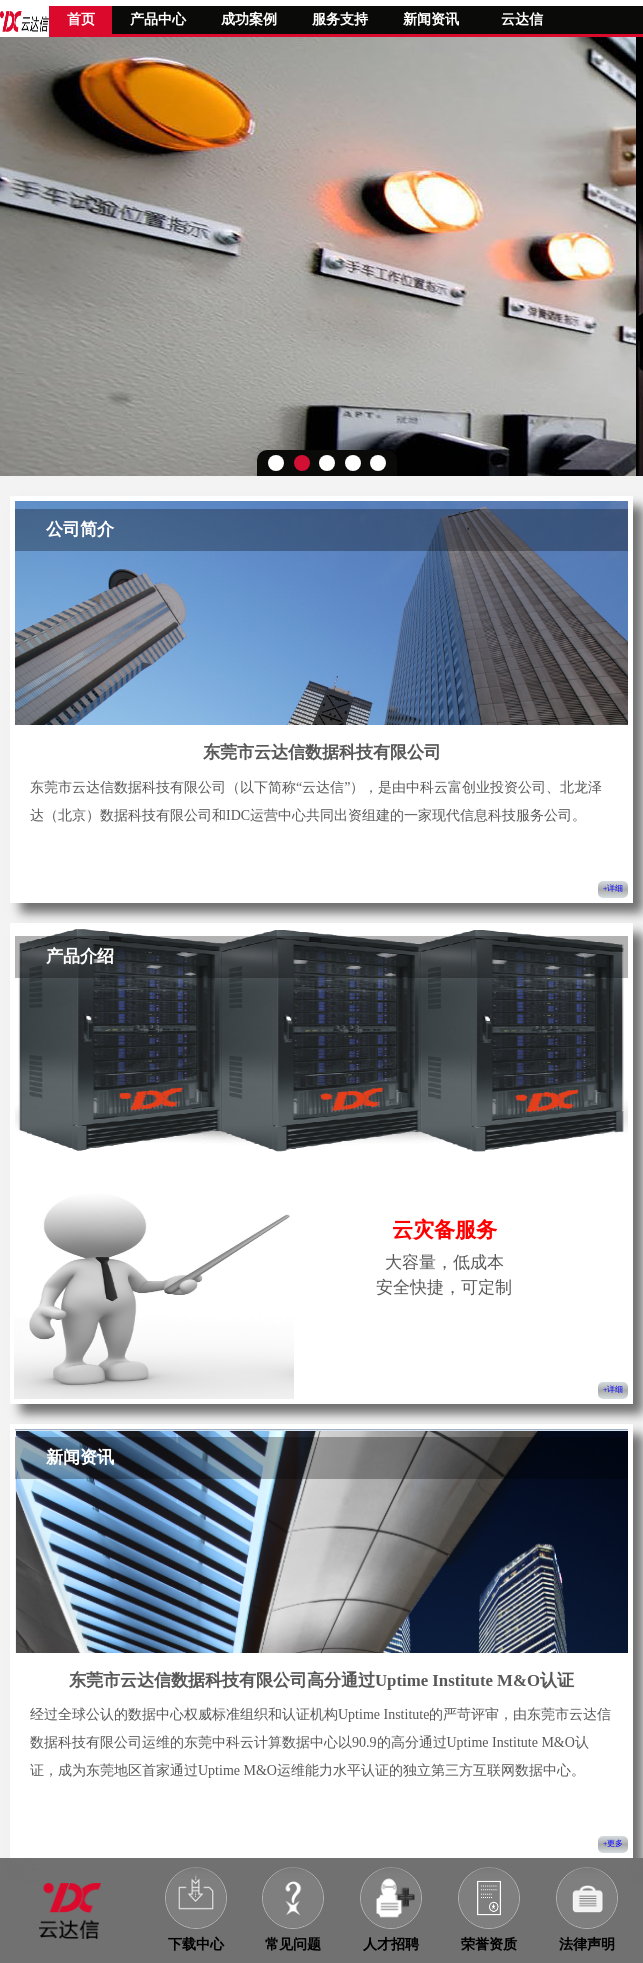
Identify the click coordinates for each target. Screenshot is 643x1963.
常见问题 (293, 1944)
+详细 (613, 888)
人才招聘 (391, 1944)
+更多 (613, 1843)
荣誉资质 (489, 1944)
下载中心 (196, 1944)
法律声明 (587, 1944)
